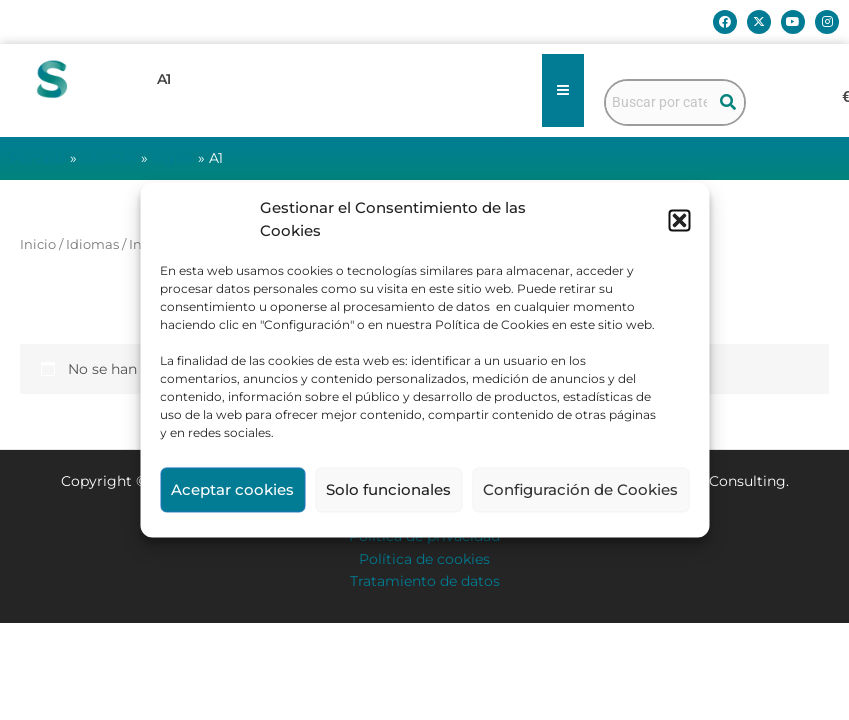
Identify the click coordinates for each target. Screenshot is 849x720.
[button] (679, 220)
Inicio (38, 244)
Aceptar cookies (232, 489)
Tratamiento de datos (425, 581)
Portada (38, 158)
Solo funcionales (388, 489)
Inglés (173, 158)
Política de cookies (424, 559)
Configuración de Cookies (580, 489)
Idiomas (109, 158)
